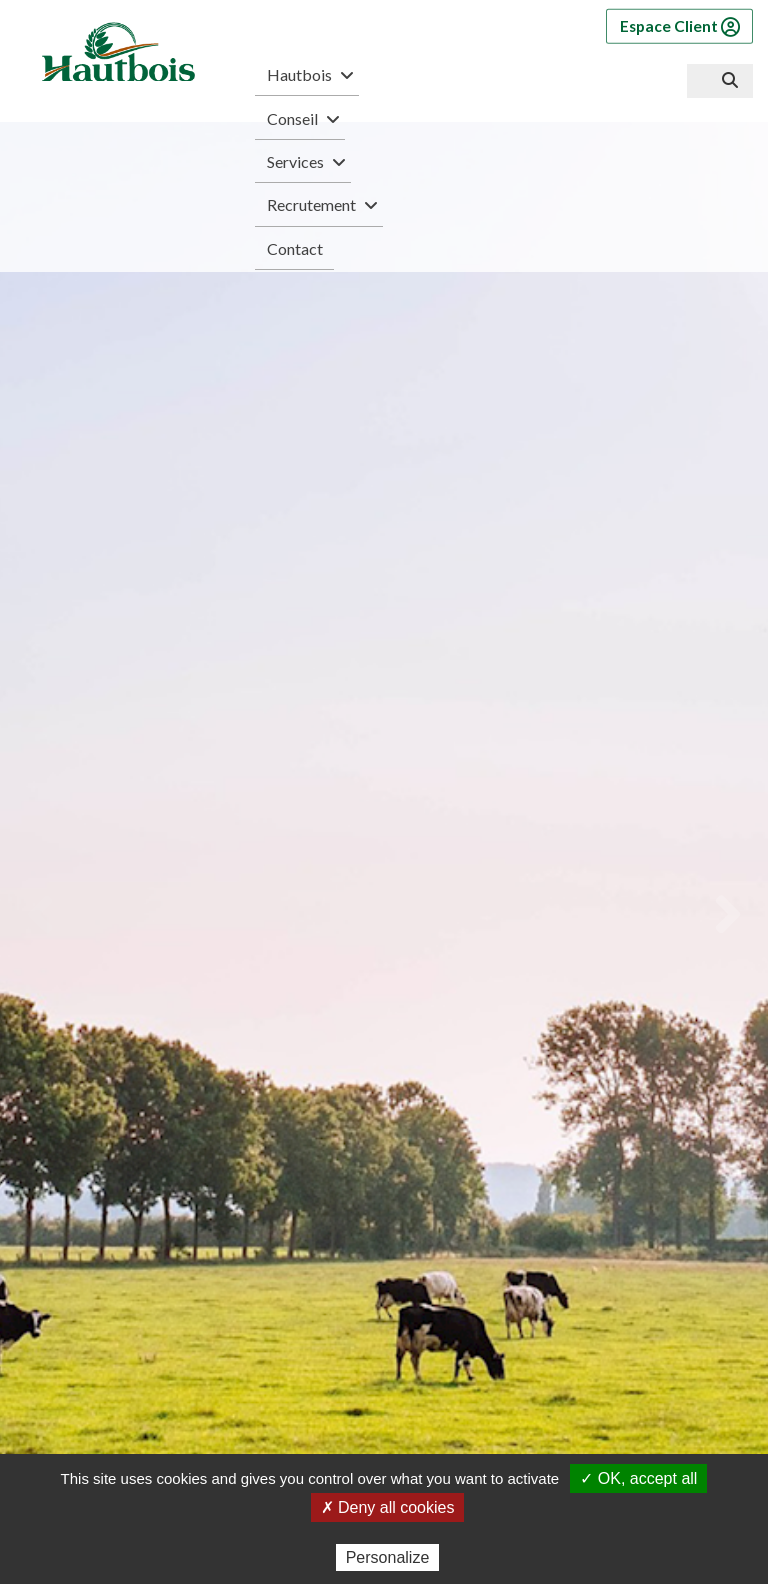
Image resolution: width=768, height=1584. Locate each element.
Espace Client (680, 26)
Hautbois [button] (307, 75)
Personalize (388, 1557)
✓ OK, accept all (638, 1478)
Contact (295, 248)
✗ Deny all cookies (388, 1507)
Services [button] (303, 162)
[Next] (726, 914)
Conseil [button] (300, 119)
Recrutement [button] (319, 205)
